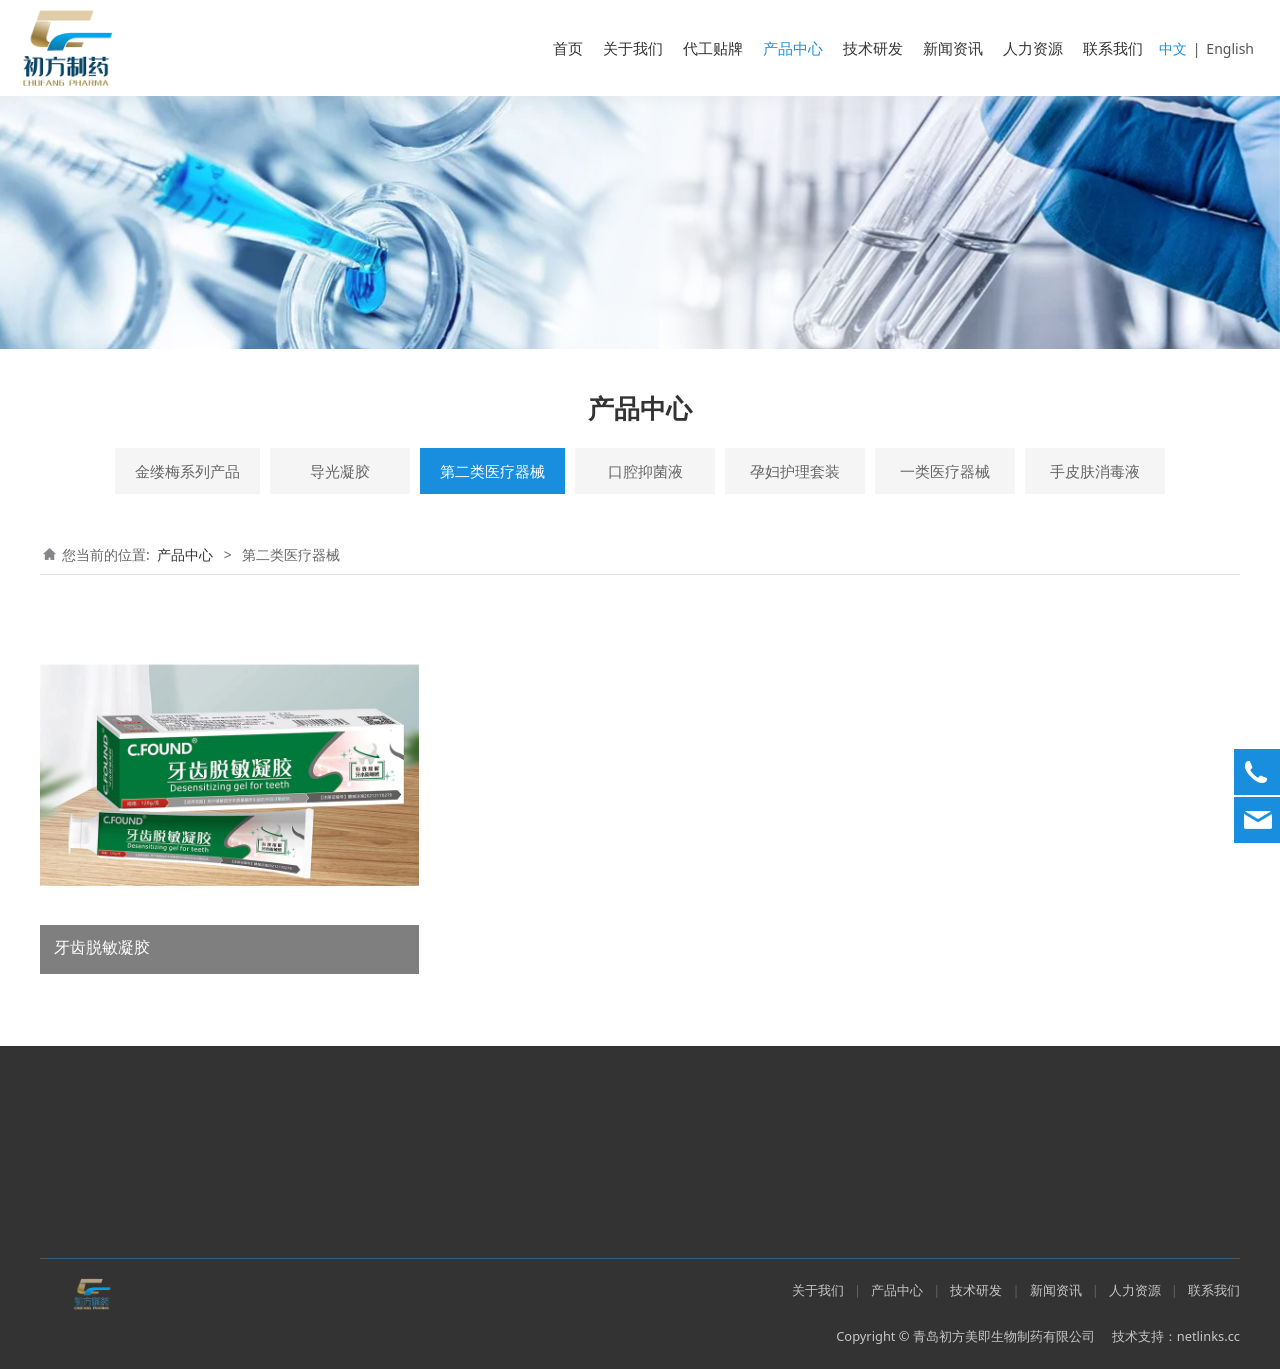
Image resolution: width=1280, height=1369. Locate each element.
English (1230, 48)
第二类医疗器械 (492, 471)
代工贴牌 (713, 48)
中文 (1173, 48)
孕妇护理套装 (795, 471)
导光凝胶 (340, 471)
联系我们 (1113, 48)
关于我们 (633, 48)
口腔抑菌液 (645, 471)
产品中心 (793, 48)
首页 (568, 48)
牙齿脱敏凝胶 (102, 947)
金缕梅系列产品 (187, 471)
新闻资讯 (953, 48)
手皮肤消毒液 (1095, 471)
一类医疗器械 (945, 471)
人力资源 (1033, 48)
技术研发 (873, 48)
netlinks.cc (1208, 1336)
